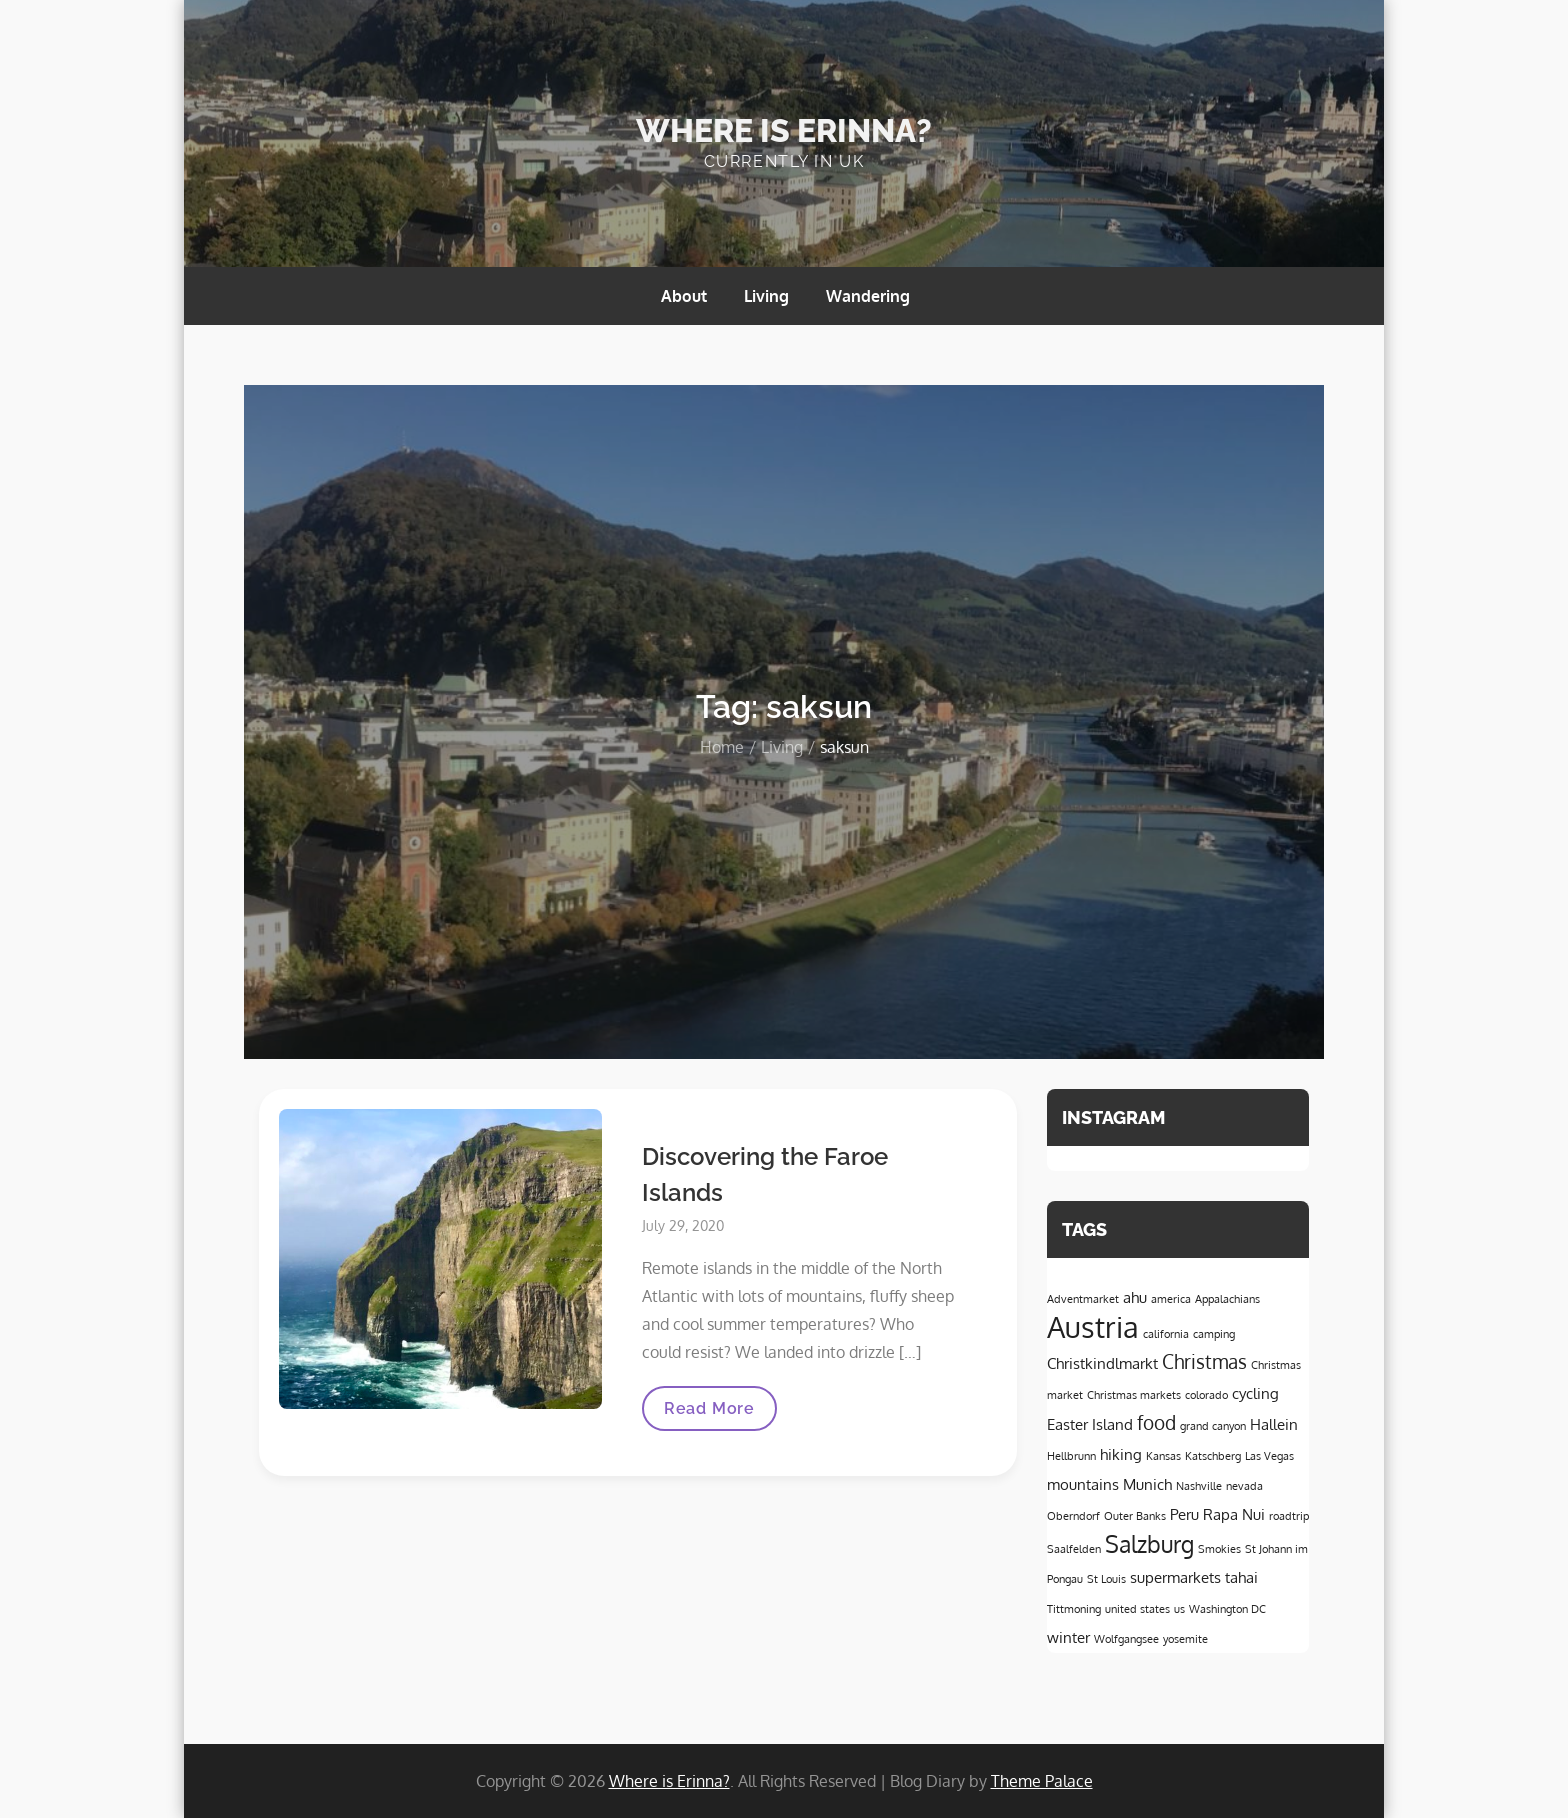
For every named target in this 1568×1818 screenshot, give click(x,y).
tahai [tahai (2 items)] (1241, 1577)
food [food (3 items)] (1156, 1422)
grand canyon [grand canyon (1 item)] (1213, 1426)
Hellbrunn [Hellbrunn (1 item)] (1071, 1456)
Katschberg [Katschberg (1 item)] (1213, 1456)
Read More (713, 1414)
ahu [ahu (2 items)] (1135, 1297)
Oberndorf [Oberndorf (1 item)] (1073, 1516)
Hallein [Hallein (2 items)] (1274, 1424)
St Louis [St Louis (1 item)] (1106, 1579)
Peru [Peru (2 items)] (1184, 1514)
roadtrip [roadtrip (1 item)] (1289, 1516)
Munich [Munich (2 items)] (1147, 1484)
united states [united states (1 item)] (1137, 1609)
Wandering (868, 296)
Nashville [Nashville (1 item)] (1199, 1486)
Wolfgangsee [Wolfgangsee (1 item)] (1126, 1639)
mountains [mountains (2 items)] (1083, 1484)
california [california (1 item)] (1166, 1334)
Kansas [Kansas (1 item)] (1163, 1456)
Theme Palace (1042, 1781)
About (684, 296)
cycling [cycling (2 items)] (1255, 1393)
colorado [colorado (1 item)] (1206, 1395)
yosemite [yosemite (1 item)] (1185, 1639)
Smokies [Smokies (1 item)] (1219, 1549)
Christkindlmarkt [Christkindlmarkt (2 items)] (1102, 1363)
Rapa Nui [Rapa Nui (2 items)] (1234, 1514)
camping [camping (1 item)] (1214, 1334)
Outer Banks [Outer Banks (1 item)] (1135, 1516)
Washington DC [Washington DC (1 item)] (1227, 1609)
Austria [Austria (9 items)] (1093, 1326)
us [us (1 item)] (1179, 1609)
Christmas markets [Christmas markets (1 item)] (1134, 1395)
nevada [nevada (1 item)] (1244, 1486)
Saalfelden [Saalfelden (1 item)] (1074, 1549)
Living (766, 296)
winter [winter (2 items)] (1068, 1637)
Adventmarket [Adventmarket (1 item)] (1083, 1299)
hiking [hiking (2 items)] (1121, 1454)
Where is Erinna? (784, 130)
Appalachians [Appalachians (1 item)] (1227, 1299)
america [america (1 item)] (1171, 1299)
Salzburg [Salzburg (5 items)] (1149, 1544)
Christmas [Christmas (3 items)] (1204, 1361)
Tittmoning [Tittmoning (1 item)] (1074, 1609)
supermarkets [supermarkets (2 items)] (1175, 1577)
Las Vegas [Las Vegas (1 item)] (1269, 1456)
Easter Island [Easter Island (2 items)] (1090, 1424)
